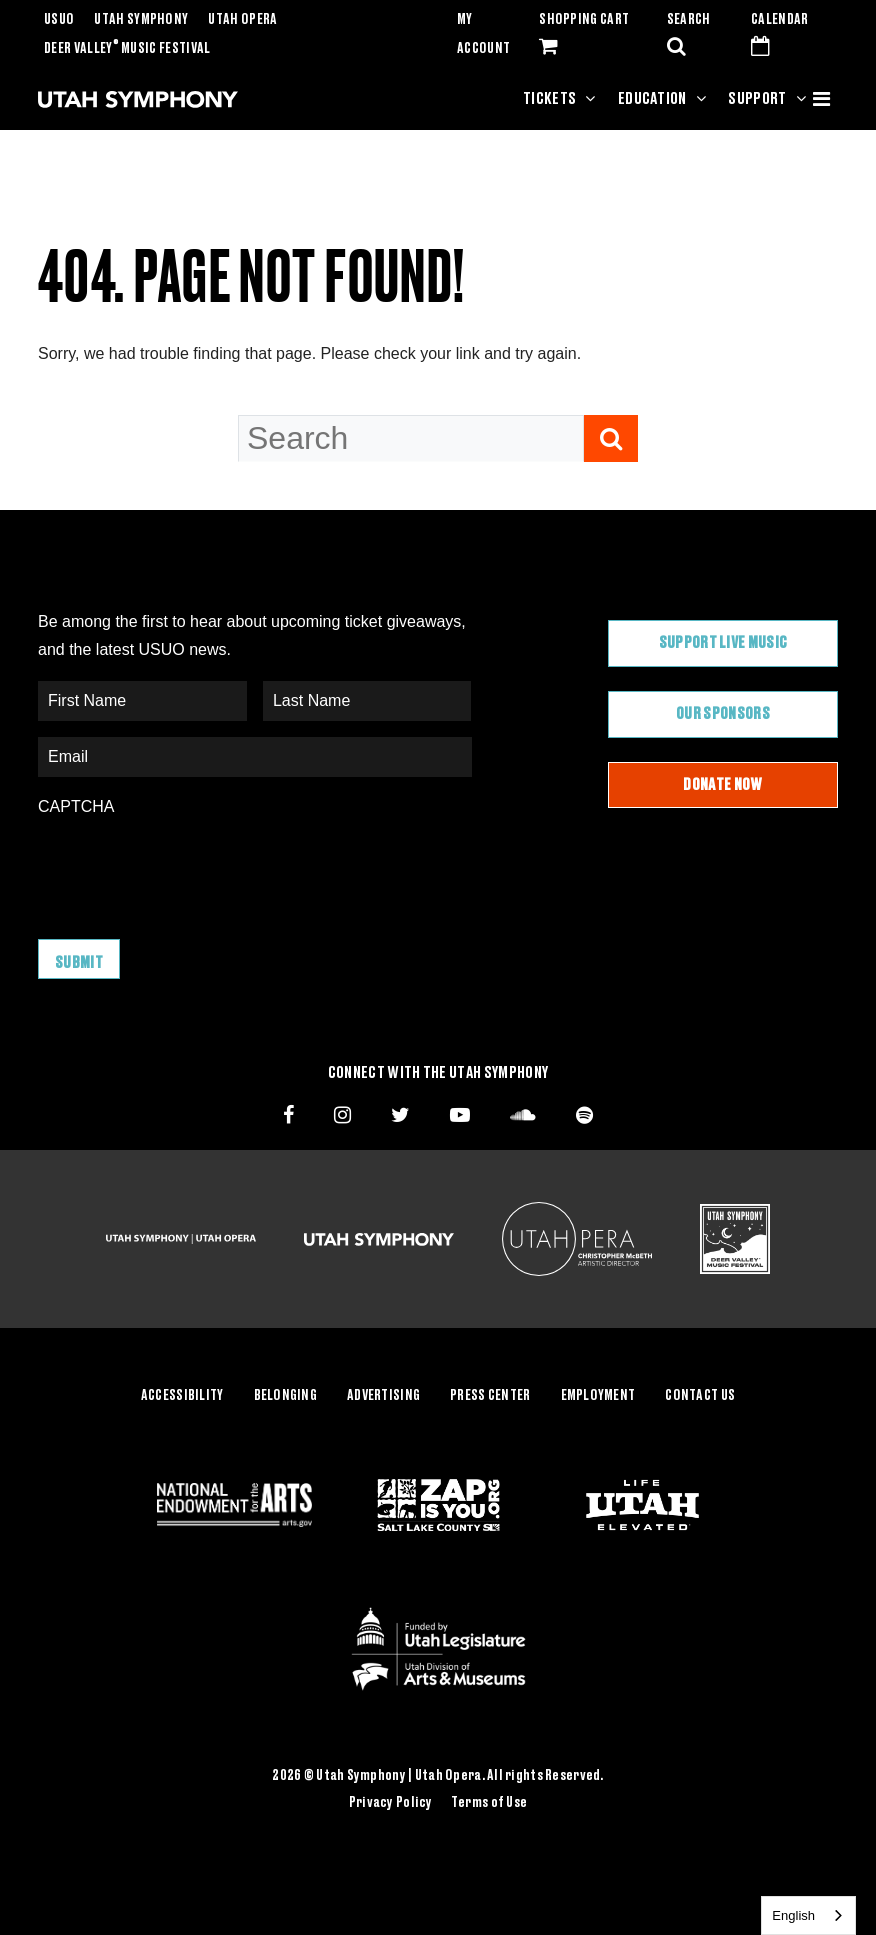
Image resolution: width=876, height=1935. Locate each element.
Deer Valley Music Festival (127, 49)
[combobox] (808, 1915)
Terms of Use (489, 1801)
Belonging (286, 1394)
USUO (59, 20)
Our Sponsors (723, 714)
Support (757, 99)
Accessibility (182, 1394)
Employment (598, 1394)
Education (652, 99)
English (793, 1915)
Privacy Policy (391, 1801)
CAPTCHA (76, 806)
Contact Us (700, 1394)
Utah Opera (242, 20)
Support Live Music (723, 643)
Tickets (549, 99)
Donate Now (722, 785)
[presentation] (190, 868)
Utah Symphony (141, 20)
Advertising (383, 1394)
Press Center (490, 1394)
